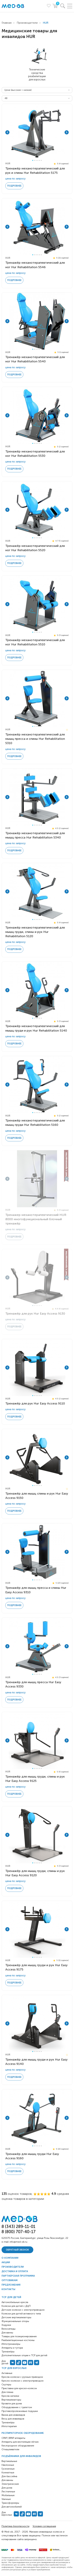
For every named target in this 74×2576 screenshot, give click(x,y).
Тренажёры (8, 2422)
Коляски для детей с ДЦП (16, 2306)
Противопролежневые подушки (20, 2411)
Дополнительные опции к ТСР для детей (24, 2355)
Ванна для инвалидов (13, 2414)
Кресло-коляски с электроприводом (22, 2380)
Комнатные (8, 2472)
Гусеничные (8, 2468)
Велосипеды (8, 2328)
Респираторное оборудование (23, 2433)
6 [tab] (41, 160)
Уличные (6, 2499)
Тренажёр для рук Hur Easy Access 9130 (35, 1313)
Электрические (10, 2483)
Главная (7, 22)
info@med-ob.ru (18, 2241)
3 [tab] (36, 160)
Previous (7, 132)
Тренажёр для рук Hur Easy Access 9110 (35, 1403)
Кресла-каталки (10, 2395)
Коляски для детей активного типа (21, 2313)
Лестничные (8, 2491)
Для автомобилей (12, 2506)
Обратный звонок (17, 2249)
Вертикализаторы (11, 2399)
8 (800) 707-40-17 (19, 2231)
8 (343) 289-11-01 (18, 2226)
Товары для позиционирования (19, 2336)
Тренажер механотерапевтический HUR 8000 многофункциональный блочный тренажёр (35, 1219)
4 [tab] (37, 160)
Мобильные (8, 2495)
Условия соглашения (44, 2526)
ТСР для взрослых (14, 2368)
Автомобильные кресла (15, 2302)
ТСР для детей (11, 2297)
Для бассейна (9, 2476)
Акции (6, 2262)
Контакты (8, 2289)
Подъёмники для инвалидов (21, 2456)
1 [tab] (32, 160)
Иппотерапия (9, 2426)
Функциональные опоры (15, 2321)
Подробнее (14, 185)
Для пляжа (7, 2392)
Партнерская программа (18, 2275)
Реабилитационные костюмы (18, 2340)
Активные (7, 2373)
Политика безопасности (15, 2526)
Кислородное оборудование (18, 2445)
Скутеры (6, 2384)
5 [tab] (39, 160)
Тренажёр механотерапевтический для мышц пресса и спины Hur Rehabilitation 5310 (35, 739)
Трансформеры (10, 2502)
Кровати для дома (12, 2403)
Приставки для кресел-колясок (19, 2388)
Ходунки (6, 2325)
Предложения (11, 2284)
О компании (10, 2257)
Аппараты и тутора (12, 2347)
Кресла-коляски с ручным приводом (22, 2376)
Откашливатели (10, 2449)
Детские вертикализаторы (16, 2317)
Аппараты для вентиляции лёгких (20, 2441)
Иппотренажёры (11, 2344)
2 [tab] (34, 160)
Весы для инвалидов (13, 2418)
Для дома (7, 2487)
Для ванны (7, 2480)
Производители (27, 22)
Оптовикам (10, 2280)
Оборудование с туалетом (17, 2407)
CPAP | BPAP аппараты (13, 2438)
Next (67, 132)
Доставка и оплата (15, 2271)
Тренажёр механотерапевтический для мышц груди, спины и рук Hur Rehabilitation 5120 (35, 932)
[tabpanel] (35, 132)
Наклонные (8, 2464)
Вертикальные (9, 2461)
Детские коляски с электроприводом (23, 2309)
